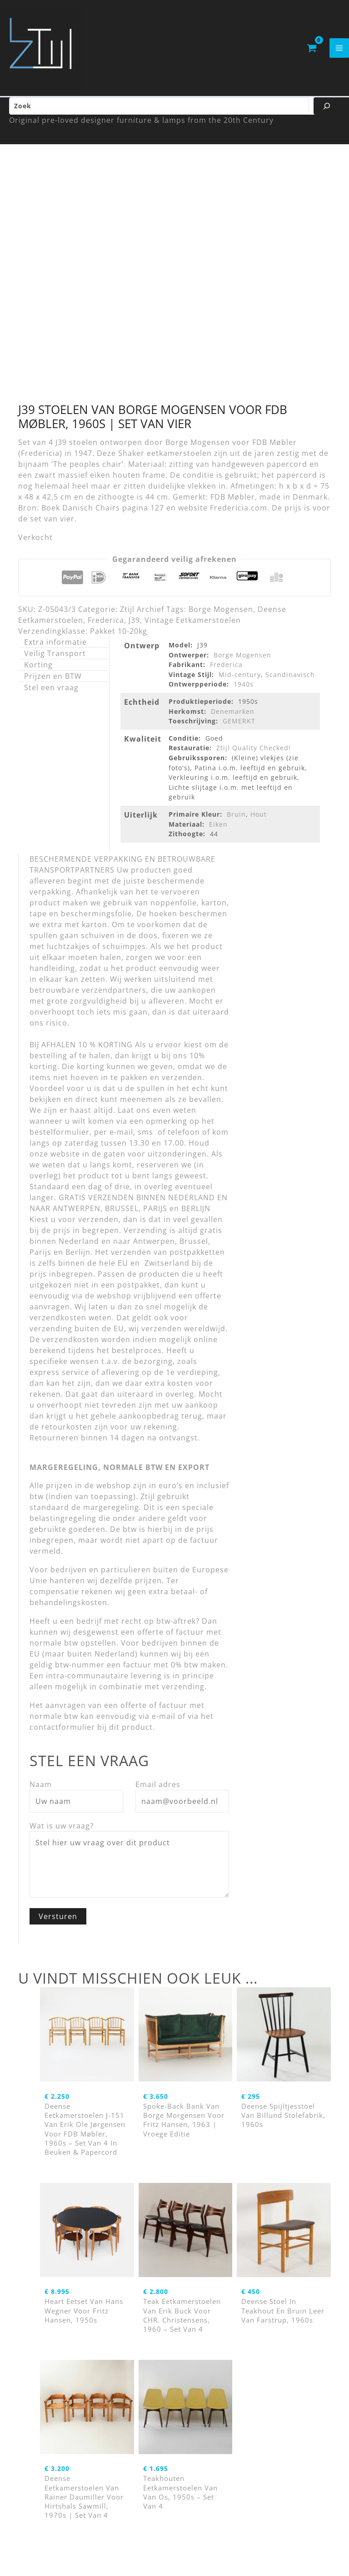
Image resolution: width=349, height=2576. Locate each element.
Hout (258, 824)
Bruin (236, 824)
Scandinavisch (290, 684)
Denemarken (232, 721)
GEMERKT (239, 731)
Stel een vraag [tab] (51, 697)
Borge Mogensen (221, 619)
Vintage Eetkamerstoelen (193, 630)
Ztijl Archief (142, 619)
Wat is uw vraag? (62, 1836)
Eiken (218, 834)
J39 (134, 630)
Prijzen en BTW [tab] (53, 686)
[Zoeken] (327, 116)
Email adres (157, 1794)
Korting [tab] (38, 675)
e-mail (163, 1726)
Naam (41, 1794)
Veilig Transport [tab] (55, 663)
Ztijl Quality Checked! (253, 758)
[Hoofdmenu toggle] (339, 53)
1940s (244, 694)
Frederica (106, 630)
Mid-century (240, 684)
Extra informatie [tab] (55, 652)
